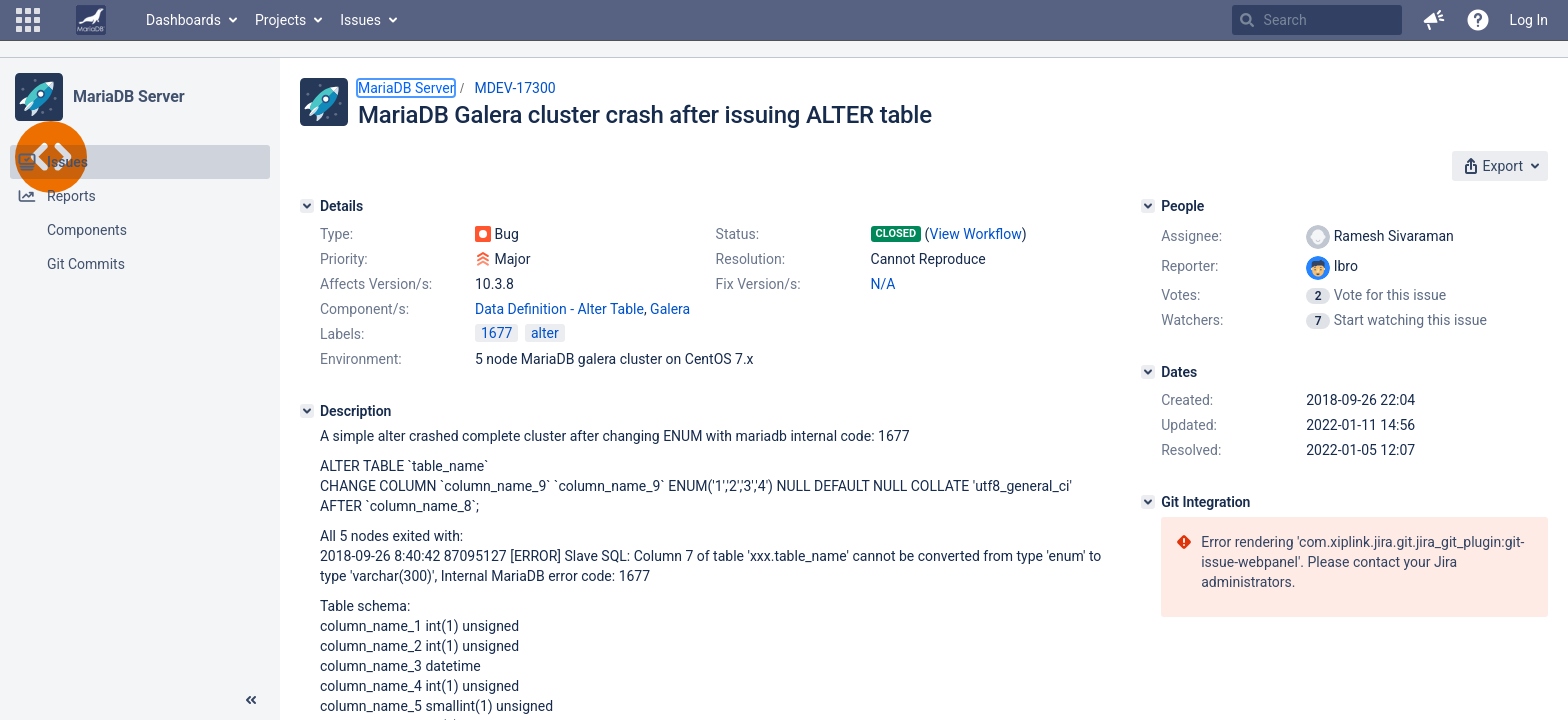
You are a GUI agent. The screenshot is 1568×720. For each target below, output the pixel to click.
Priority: (344, 259)
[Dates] (1148, 372)
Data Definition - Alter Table (559, 309)
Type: (336, 234)
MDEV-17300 (514, 88)
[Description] (307, 411)
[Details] (307, 206)
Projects (280, 20)
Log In (1529, 20)
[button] (28, 20)
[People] (1148, 206)
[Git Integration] (1148, 502)
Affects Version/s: (376, 284)
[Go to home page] (91, 20)
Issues (360, 20)
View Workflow (976, 234)
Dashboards (183, 20)
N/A (883, 284)
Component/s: (364, 309)
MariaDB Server (128, 96)
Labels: (342, 334)
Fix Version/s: (758, 284)
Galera (670, 309)
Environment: (361, 359)
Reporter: (1189, 266)
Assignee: (1191, 236)
